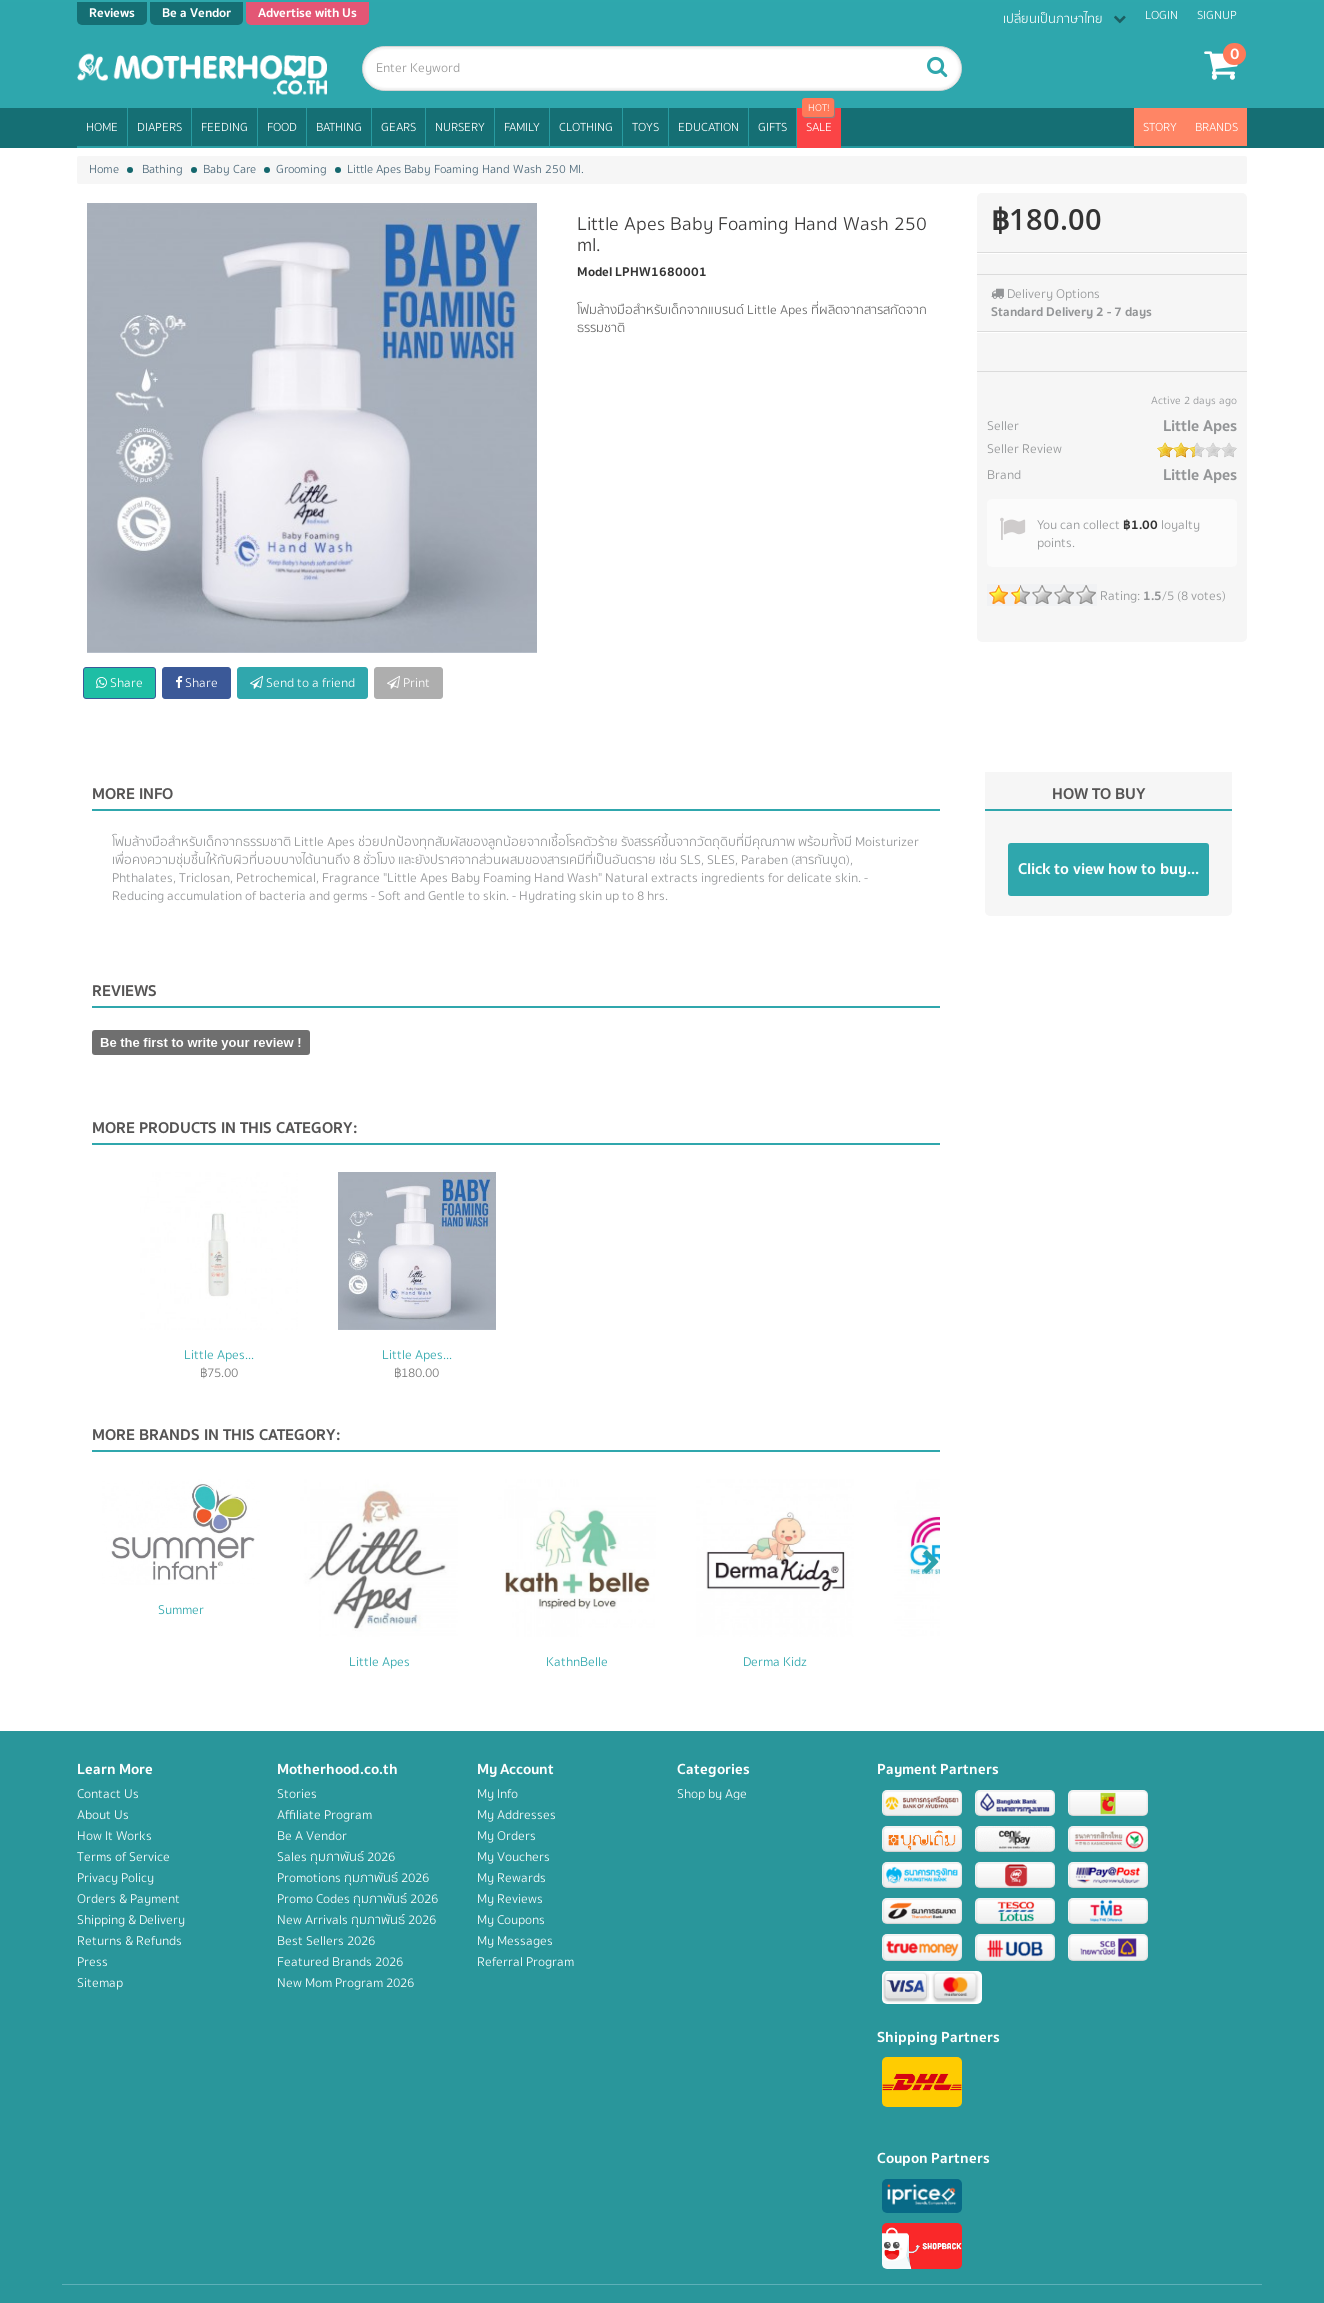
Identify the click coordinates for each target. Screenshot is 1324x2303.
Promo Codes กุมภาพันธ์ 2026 (357, 1899)
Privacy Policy (115, 1878)
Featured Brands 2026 (340, 1962)
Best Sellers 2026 (326, 1941)
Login (1161, 15)
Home (102, 127)
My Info (497, 1794)
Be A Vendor (312, 1836)
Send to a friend (302, 683)
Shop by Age (712, 1794)
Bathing (339, 127)
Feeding (224, 127)
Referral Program (525, 1962)
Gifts (772, 127)
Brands (1216, 127)
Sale (819, 127)
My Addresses (516, 1815)
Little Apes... (219, 1355)
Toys (645, 127)
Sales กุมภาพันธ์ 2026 (336, 1857)
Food (282, 127)
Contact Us (108, 1794)
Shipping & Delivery (131, 1920)
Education (708, 127)
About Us (103, 1815)
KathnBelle (577, 1662)
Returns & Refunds (129, 1941)
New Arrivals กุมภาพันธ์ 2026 (356, 1920)
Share (119, 683)
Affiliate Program (324, 1815)
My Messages (515, 1941)
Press (92, 1962)
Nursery (460, 127)
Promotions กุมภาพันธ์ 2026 (353, 1878)
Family (522, 127)
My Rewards (511, 1878)
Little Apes (1200, 426)
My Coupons (511, 1920)
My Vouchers (513, 1857)
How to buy (1099, 794)
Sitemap (100, 1983)
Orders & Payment (128, 1899)
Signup (1217, 15)
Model (594, 272)
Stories (297, 1794)
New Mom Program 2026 (345, 1983)
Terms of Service (123, 1857)
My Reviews (510, 1899)
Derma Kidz (775, 1662)
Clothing (586, 127)
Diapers (159, 127)
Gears (398, 127)
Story (1160, 127)
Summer (181, 1610)
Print (408, 683)
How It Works (114, 1836)
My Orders (506, 1836)
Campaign (704, 2025)
